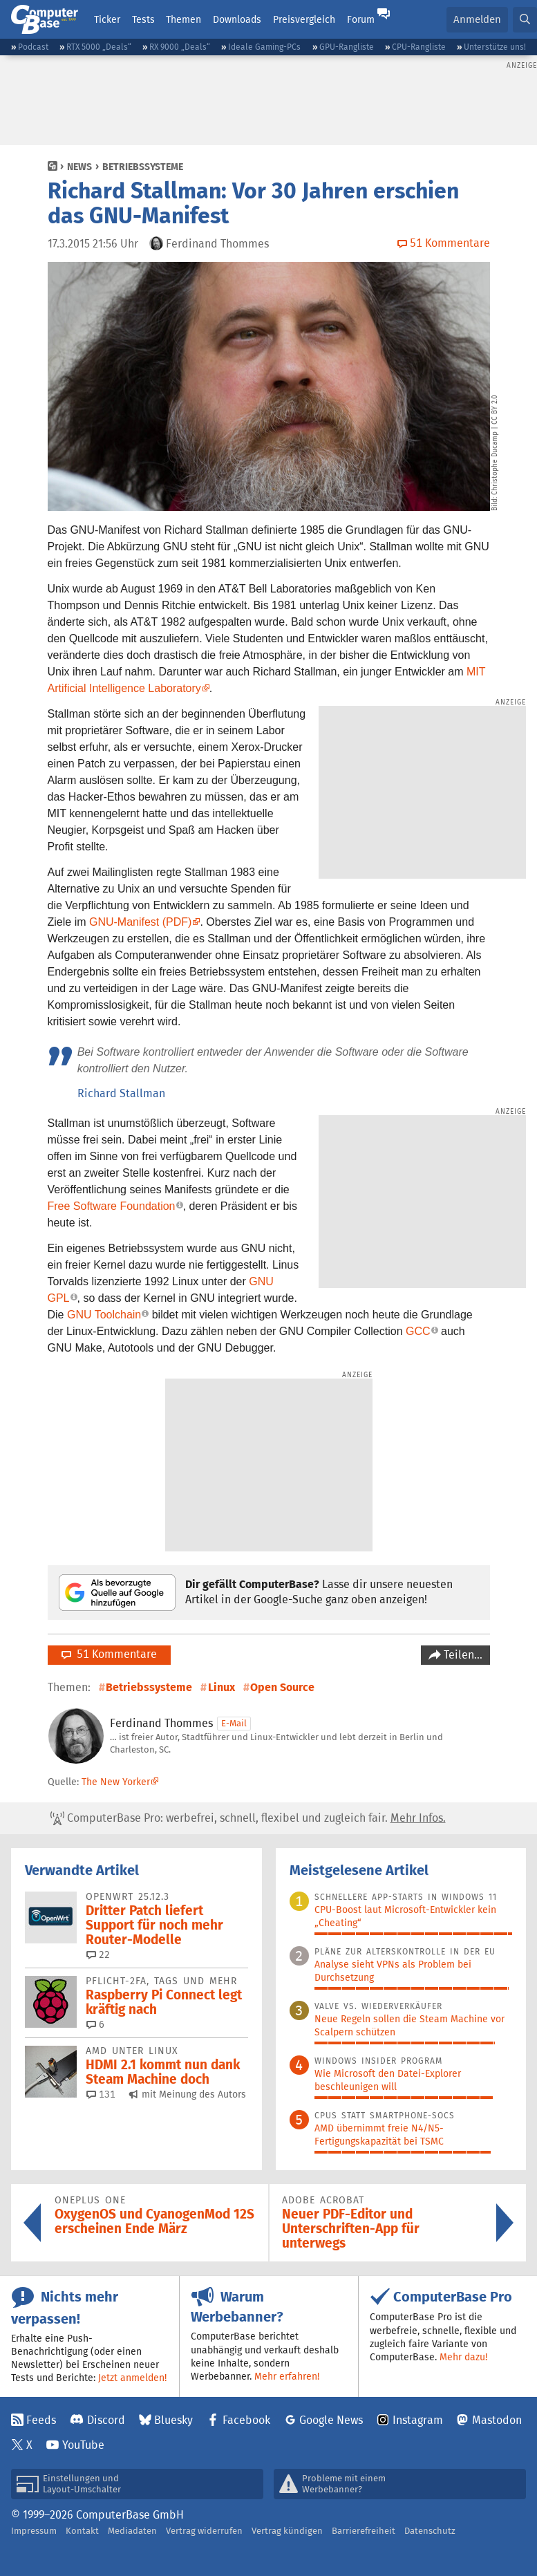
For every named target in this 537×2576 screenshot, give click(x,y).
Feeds (41, 2420)
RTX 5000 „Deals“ (98, 47)
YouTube (83, 2445)
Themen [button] (183, 19)
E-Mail (234, 1723)
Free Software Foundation (112, 1206)
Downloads (237, 19)
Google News (331, 2420)
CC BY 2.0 (495, 409)
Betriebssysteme (142, 166)
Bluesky (173, 2420)
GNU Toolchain (104, 1314)
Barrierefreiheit (363, 2530)
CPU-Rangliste (419, 47)
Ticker (107, 19)
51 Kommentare (109, 1654)
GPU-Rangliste (346, 47)
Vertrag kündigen (287, 2530)
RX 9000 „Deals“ (179, 47)
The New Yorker (116, 1782)
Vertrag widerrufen (204, 2530)
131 (100, 2094)
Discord (106, 2420)
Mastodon (497, 2420)
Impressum (34, 2530)
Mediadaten (132, 2530)
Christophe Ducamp (495, 463)
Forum (361, 19)
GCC (418, 1331)
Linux (221, 1687)
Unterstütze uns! (495, 47)
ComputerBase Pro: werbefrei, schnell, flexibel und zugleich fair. (248, 1818)
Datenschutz (429, 2530)
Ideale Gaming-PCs (264, 47)
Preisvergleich (304, 19)
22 (98, 1954)
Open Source (282, 1687)
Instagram (418, 2420)
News (79, 166)
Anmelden (477, 19)
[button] (525, 19)
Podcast (33, 47)
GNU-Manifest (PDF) (140, 922)
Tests (143, 19)
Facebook (246, 2420)
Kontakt (82, 2530)
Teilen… (461, 1655)
